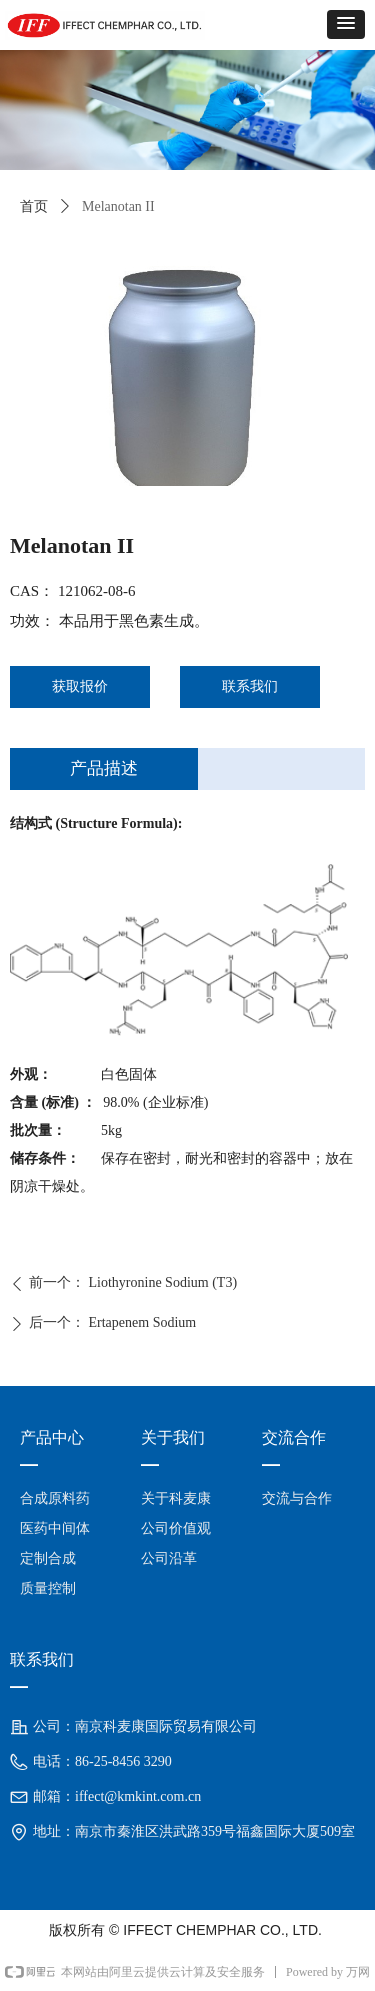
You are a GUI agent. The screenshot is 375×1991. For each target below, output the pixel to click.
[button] (346, 24)
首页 (34, 206)
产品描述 (104, 768)
